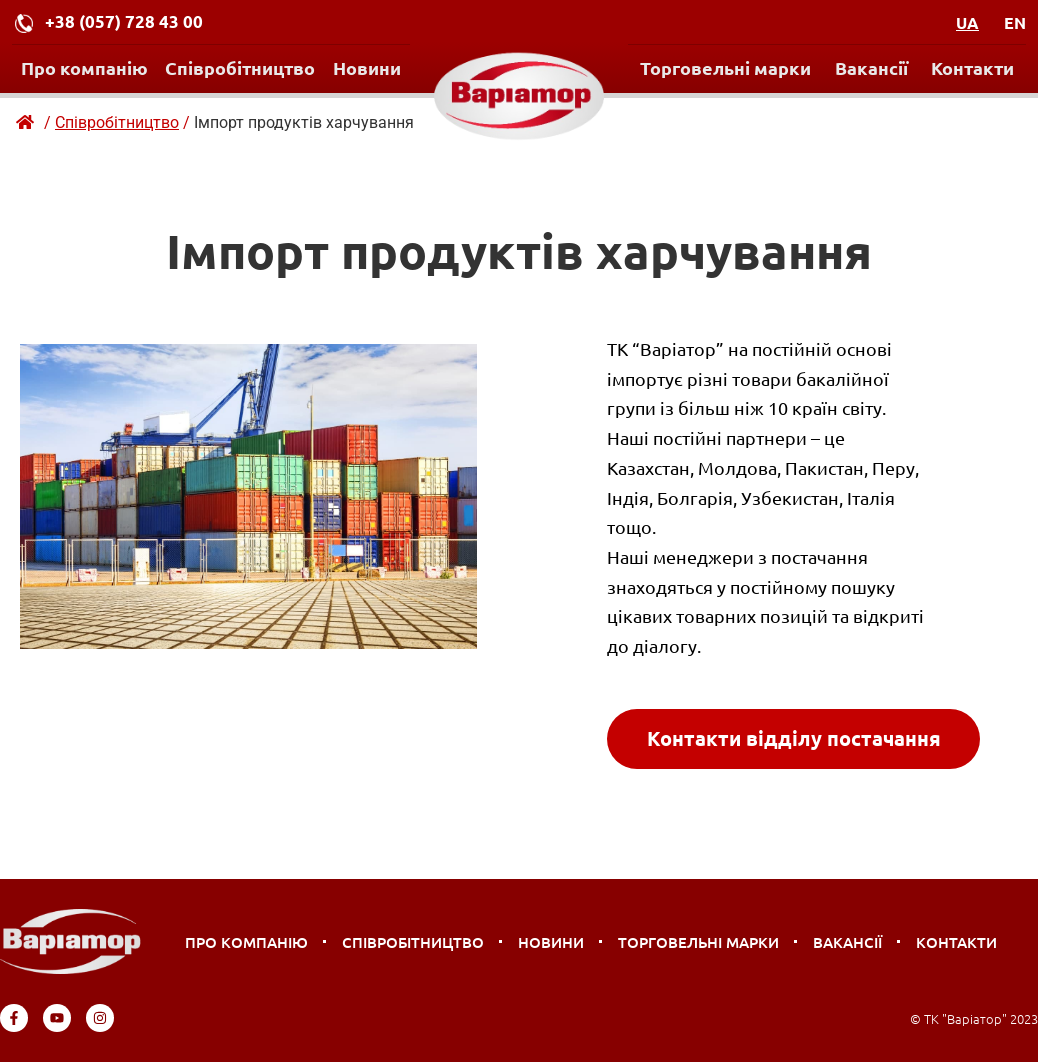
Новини (367, 67)
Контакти (972, 67)
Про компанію (84, 67)
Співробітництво (240, 67)
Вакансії (871, 67)
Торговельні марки (725, 67)
